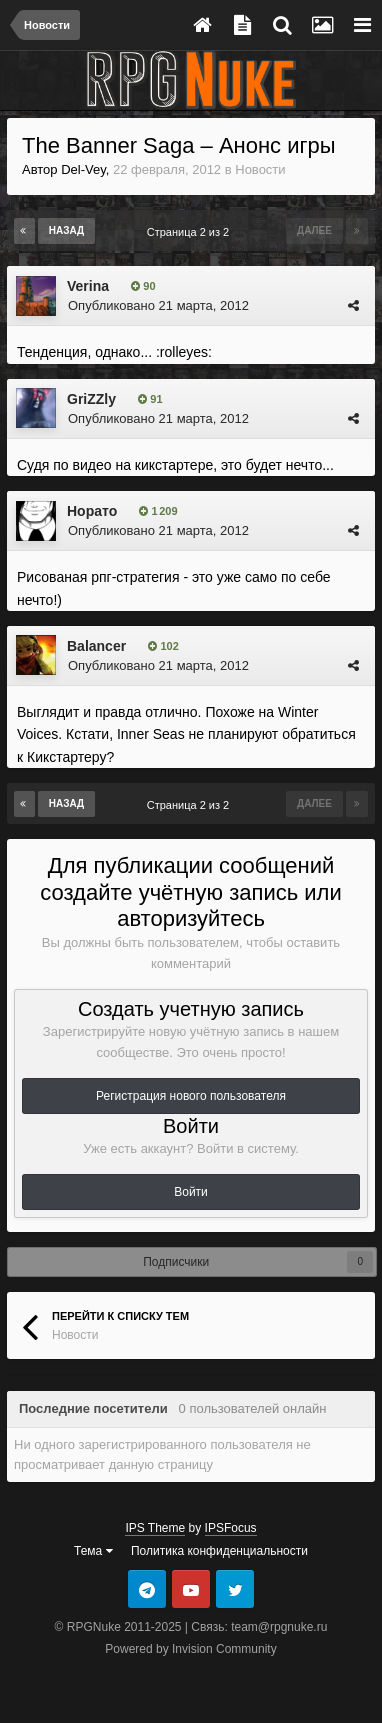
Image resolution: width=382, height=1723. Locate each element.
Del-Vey (83, 169)
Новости (260, 169)
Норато (92, 511)
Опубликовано (158, 305)
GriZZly (91, 399)
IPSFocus (231, 1528)
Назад (66, 230)
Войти (191, 1192)
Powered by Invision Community (190, 1649)
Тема (93, 1551)
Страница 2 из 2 (191, 232)
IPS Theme (155, 1528)
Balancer (96, 646)
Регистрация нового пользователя (191, 1096)
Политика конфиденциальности (219, 1551)
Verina (88, 286)
